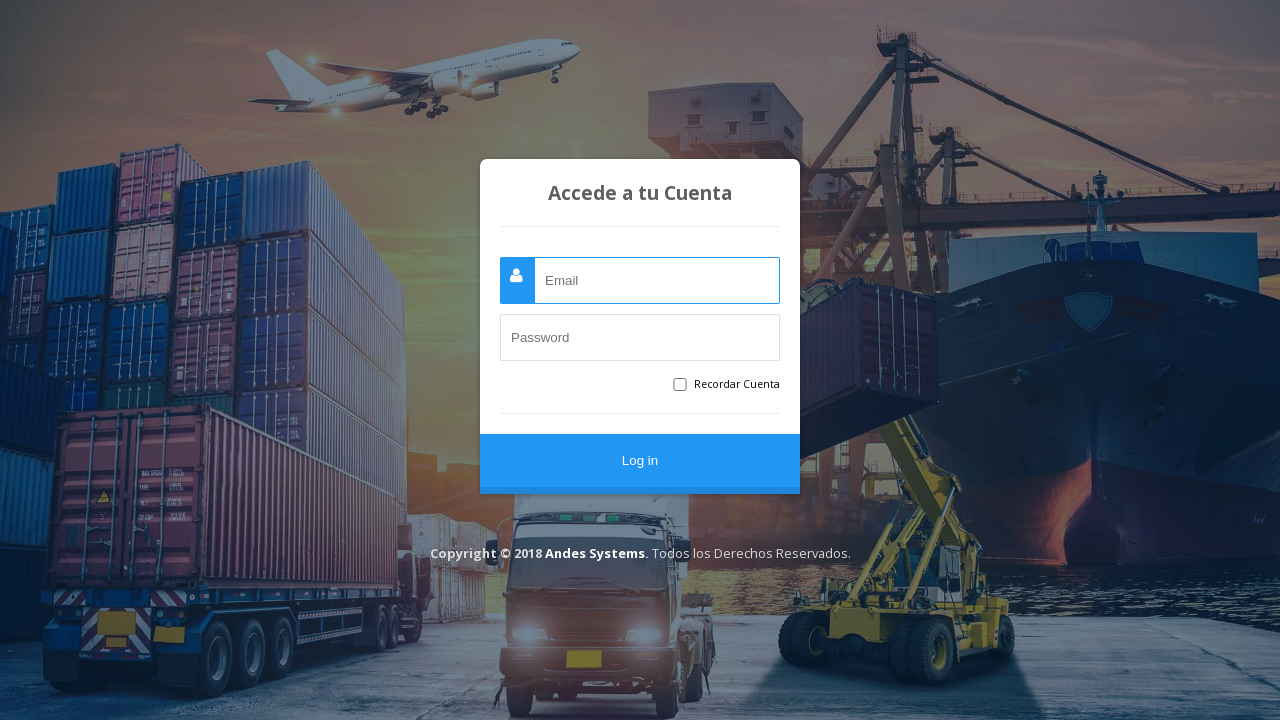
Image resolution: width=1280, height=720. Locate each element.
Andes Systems (595, 553)
